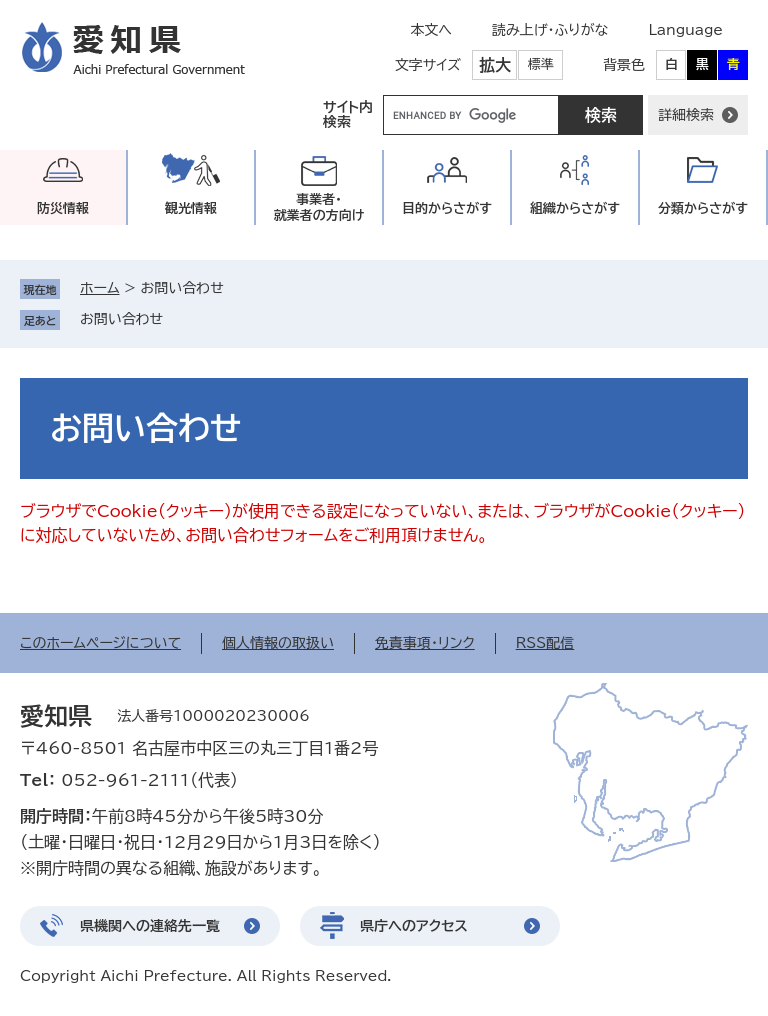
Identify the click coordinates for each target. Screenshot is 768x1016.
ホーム (99, 288)
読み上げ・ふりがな (550, 30)
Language (685, 30)
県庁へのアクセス (414, 926)
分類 (703, 208)
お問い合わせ (121, 319)
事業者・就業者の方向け (319, 207)
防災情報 (63, 208)
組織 (575, 208)
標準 (541, 64)
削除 (177, 319)
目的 (447, 208)
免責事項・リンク (425, 643)
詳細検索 (686, 115)
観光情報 (191, 208)
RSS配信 (545, 643)
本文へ (431, 30)
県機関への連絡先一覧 (150, 926)
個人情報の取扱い (278, 643)
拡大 (495, 65)
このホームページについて (100, 643)
